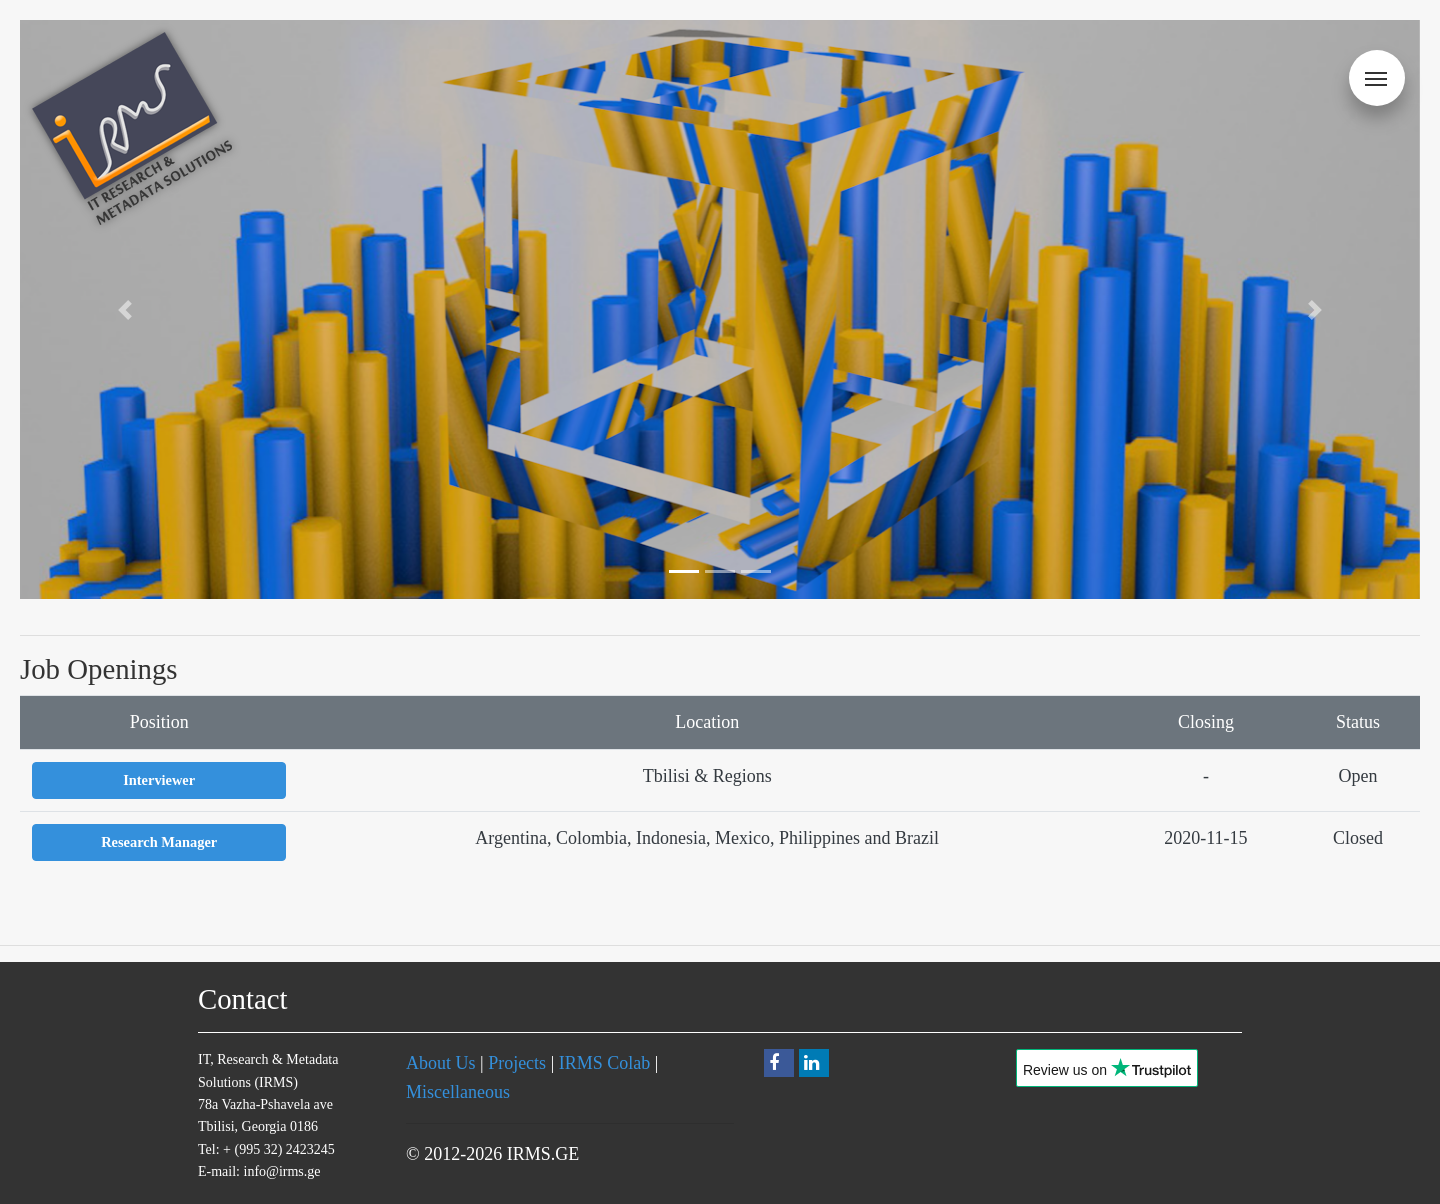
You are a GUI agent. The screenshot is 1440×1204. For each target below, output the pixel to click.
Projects (517, 1063)
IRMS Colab (605, 1063)
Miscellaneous (458, 1092)
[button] (125, 309)
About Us (441, 1063)
